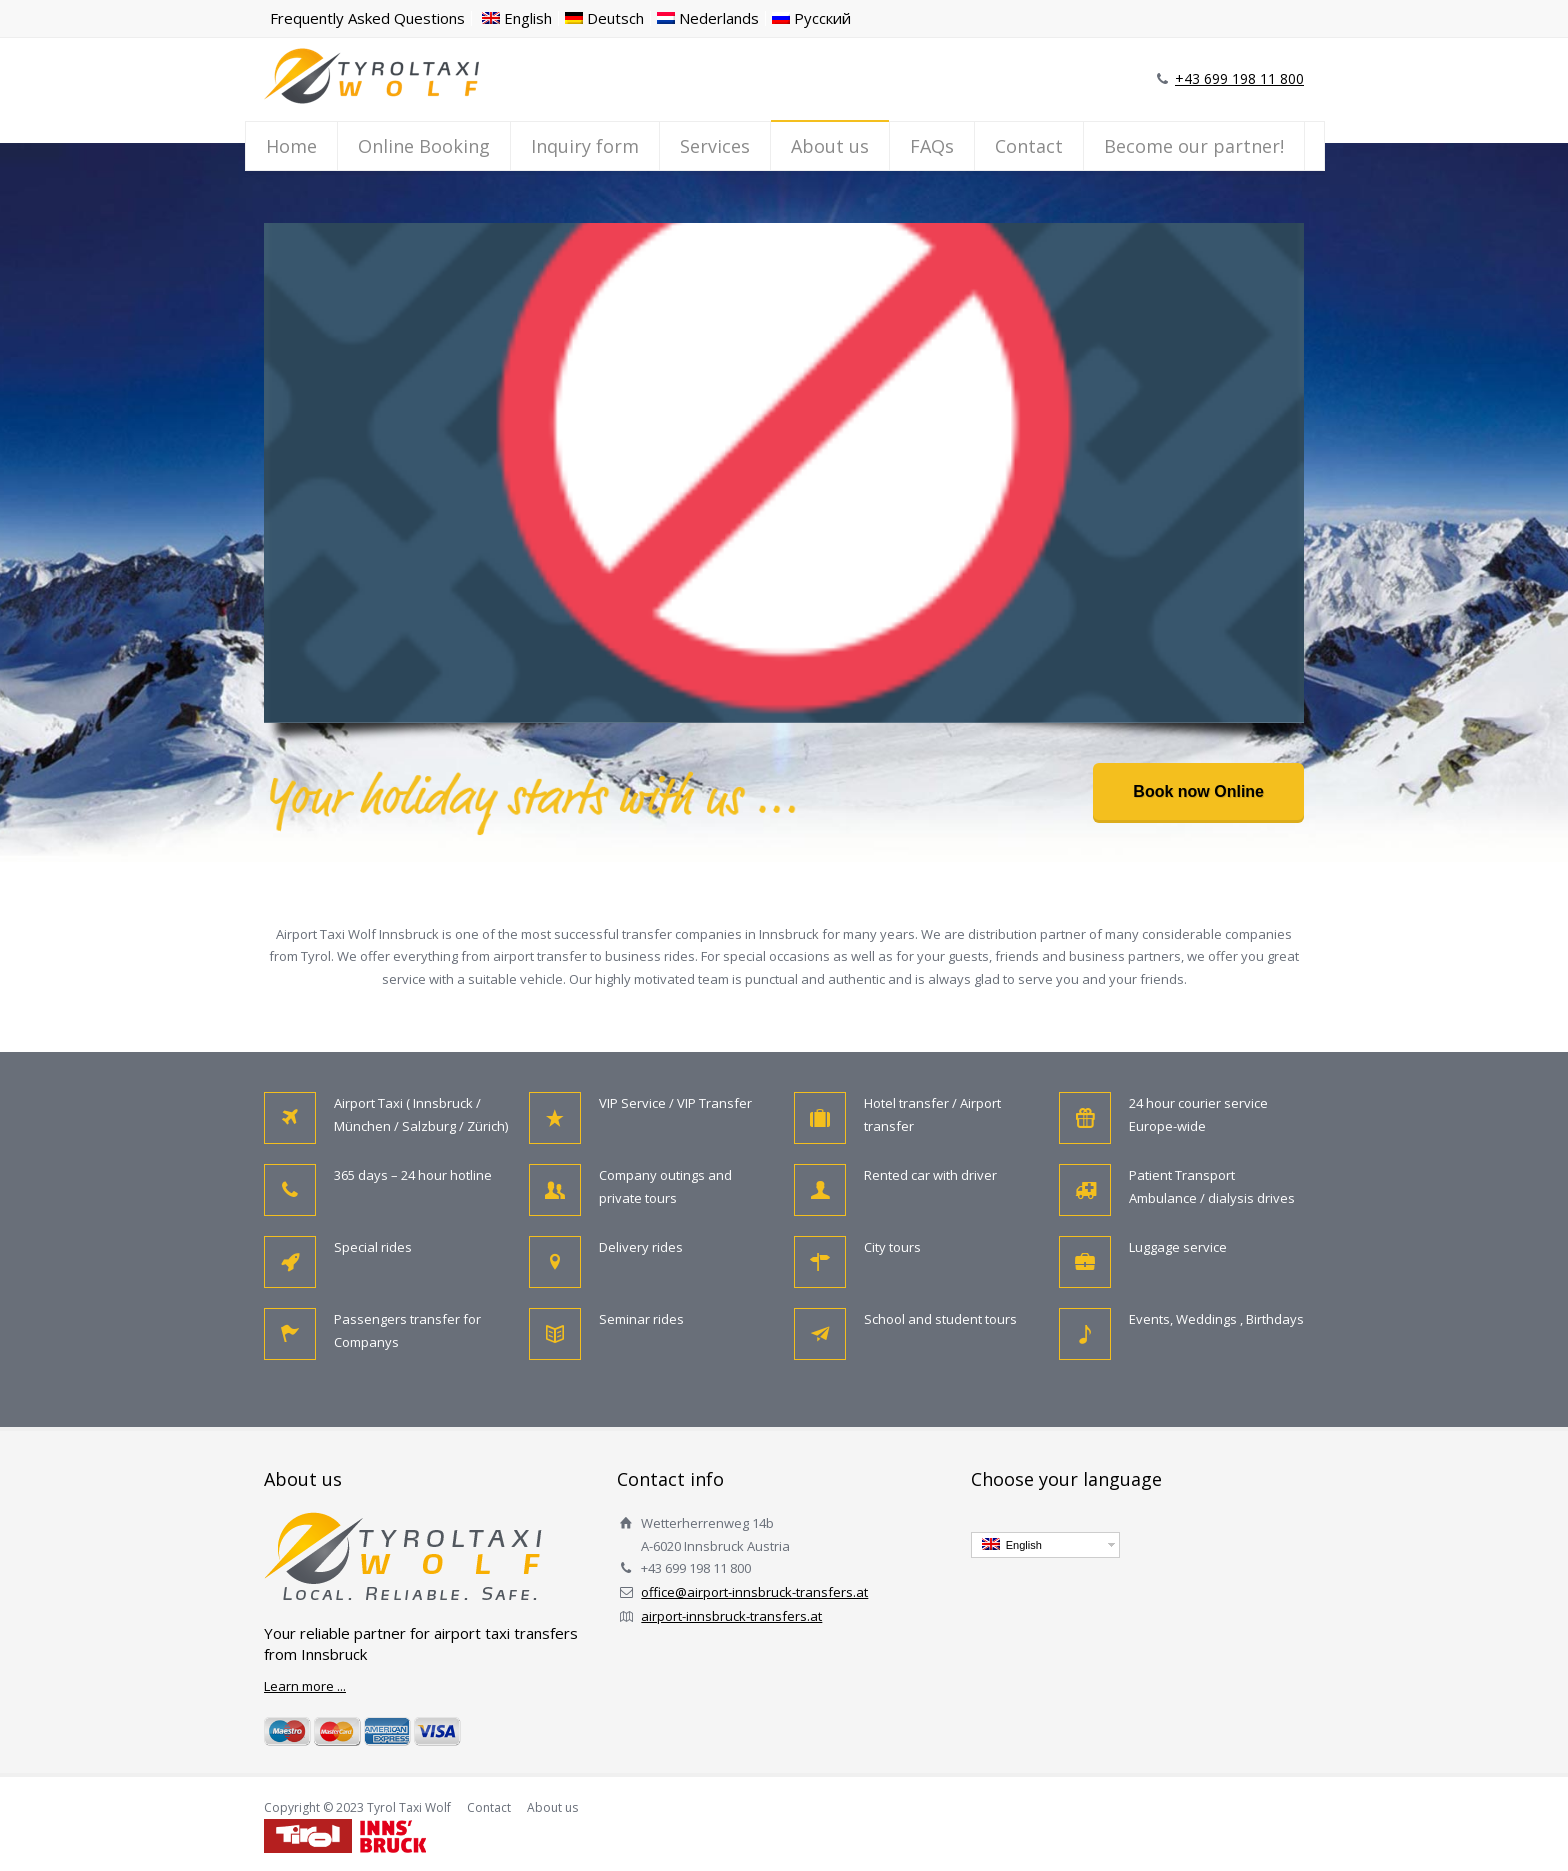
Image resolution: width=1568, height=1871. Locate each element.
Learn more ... (305, 1686)
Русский (811, 18)
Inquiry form (585, 146)
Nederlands (708, 18)
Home (291, 146)
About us (830, 146)
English (517, 18)
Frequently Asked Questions (367, 18)
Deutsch (604, 18)
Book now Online (1198, 791)
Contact (1029, 146)
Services (715, 146)
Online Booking (424, 146)
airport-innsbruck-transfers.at (731, 1616)
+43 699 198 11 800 (1239, 78)
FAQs (932, 146)
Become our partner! (1194, 146)
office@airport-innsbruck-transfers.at (754, 1592)
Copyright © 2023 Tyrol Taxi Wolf (357, 1807)
